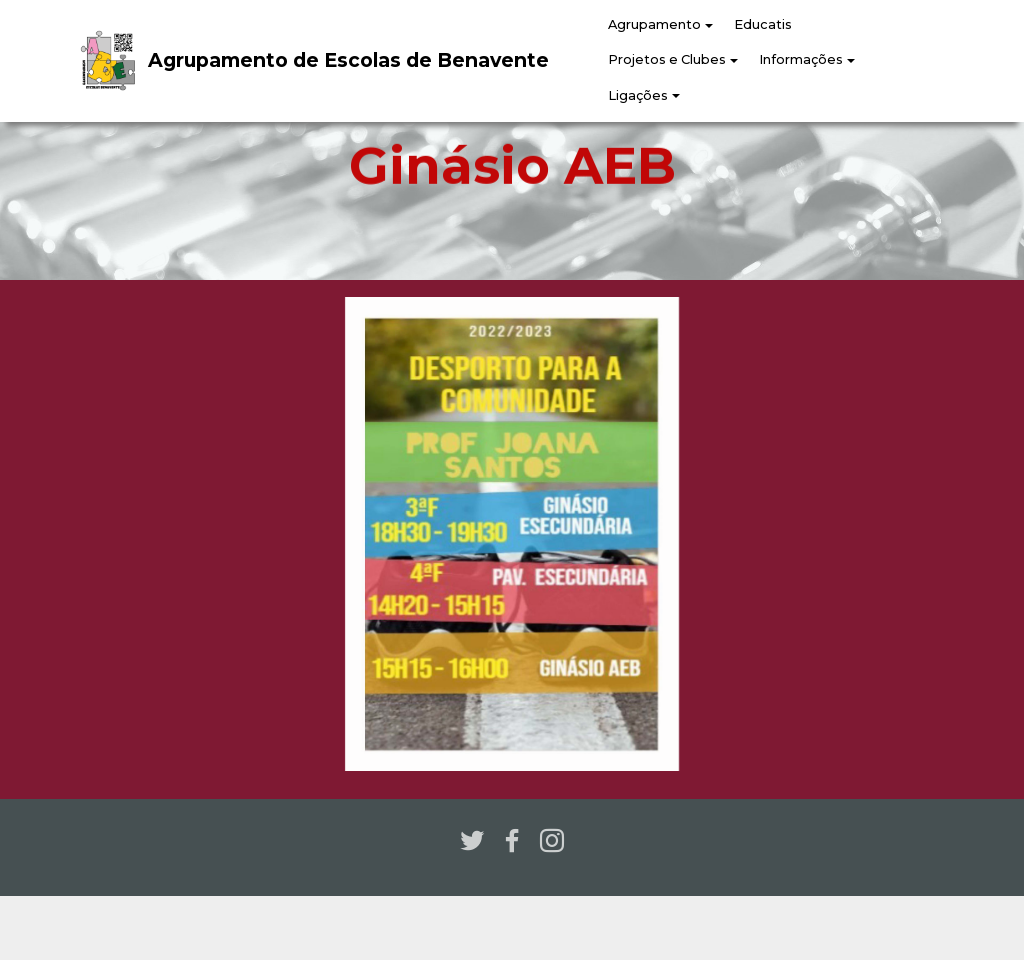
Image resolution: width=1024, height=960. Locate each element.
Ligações (638, 95)
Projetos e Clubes (667, 59)
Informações (801, 59)
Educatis (763, 24)
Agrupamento (654, 24)
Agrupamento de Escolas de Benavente (348, 60)
